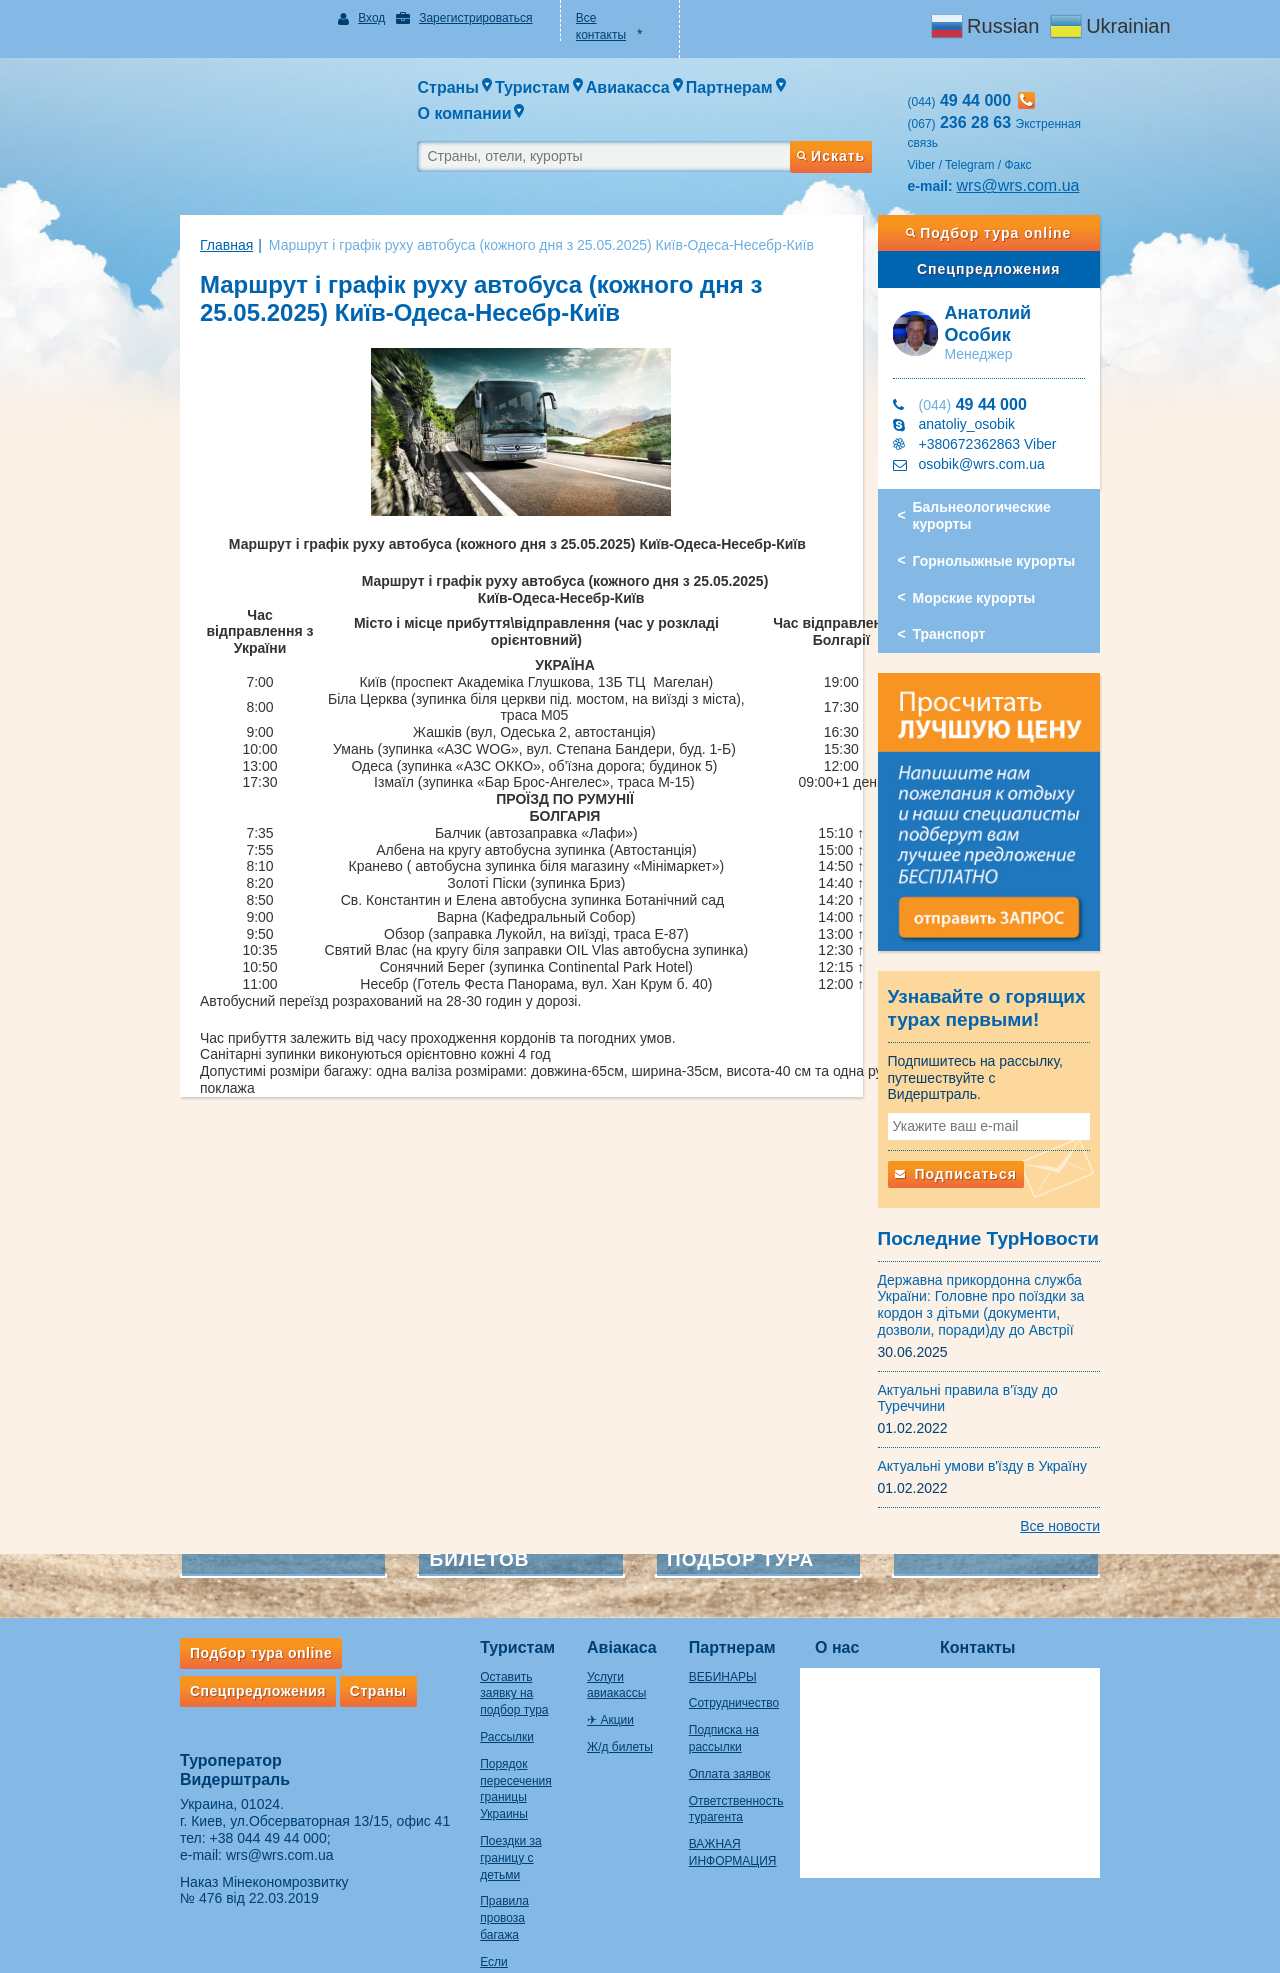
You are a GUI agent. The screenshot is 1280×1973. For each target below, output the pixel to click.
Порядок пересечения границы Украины (489, 1721)
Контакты (1017, 1605)
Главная (186, 209)
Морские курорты (994, 547)
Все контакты (606, 18)
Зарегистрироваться (448, 18)
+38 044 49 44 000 (228, 1795)
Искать (850, 113)
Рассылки (467, 1677)
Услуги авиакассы (624, 1634)
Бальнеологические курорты (1002, 464)
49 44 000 (993, 353)
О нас (877, 1605)
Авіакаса (610, 1605)
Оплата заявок (746, 1731)
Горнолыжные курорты (1014, 510)
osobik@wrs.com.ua (1002, 413)
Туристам (477, 1605)
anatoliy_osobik (987, 373)
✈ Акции (598, 1661)
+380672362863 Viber (1008, 393)
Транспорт (969, 583)
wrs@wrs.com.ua (1038, 149)
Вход (345, 18)
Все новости (1100, 1483)
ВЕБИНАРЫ (740, 1634)
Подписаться (976, 1131)
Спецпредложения (1018, 233)
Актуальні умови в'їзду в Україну (1003, 1423)
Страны (338, 1648)
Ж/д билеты (608, 1687)
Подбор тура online (1018, 197)
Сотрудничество (751, 1661)
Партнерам (749, 1605)
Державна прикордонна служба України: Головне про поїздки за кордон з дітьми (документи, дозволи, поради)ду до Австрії (1001, 1262)
